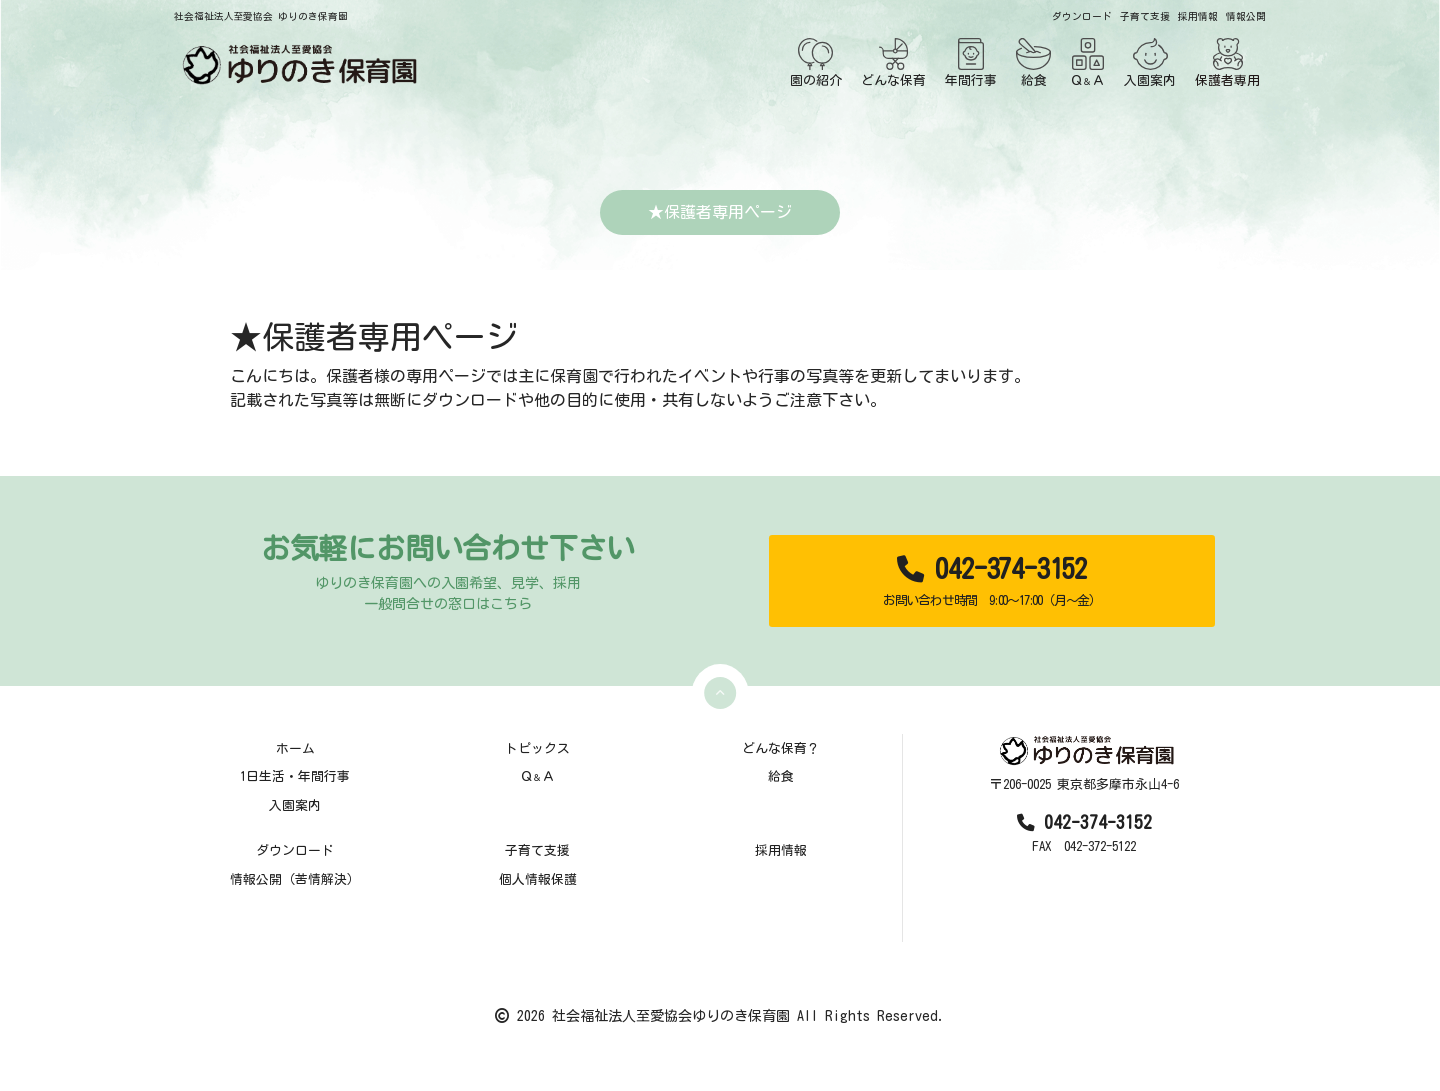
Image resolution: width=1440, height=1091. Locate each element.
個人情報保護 (538, 879)
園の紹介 (816, 62)
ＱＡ (1087, 62)
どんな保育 (893, 62)
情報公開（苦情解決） (295, 879)
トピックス (537, 748)
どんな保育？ (781, 748)
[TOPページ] (296, 64)
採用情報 (1198, 16)
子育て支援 (1145, 16)
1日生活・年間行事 (295, 776)
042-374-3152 (991, 581)
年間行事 (971, 62)
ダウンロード (1082, 16)
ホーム (295, 748)
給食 (1033, 62)
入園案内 (1150, 62)
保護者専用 (1227, 62)
